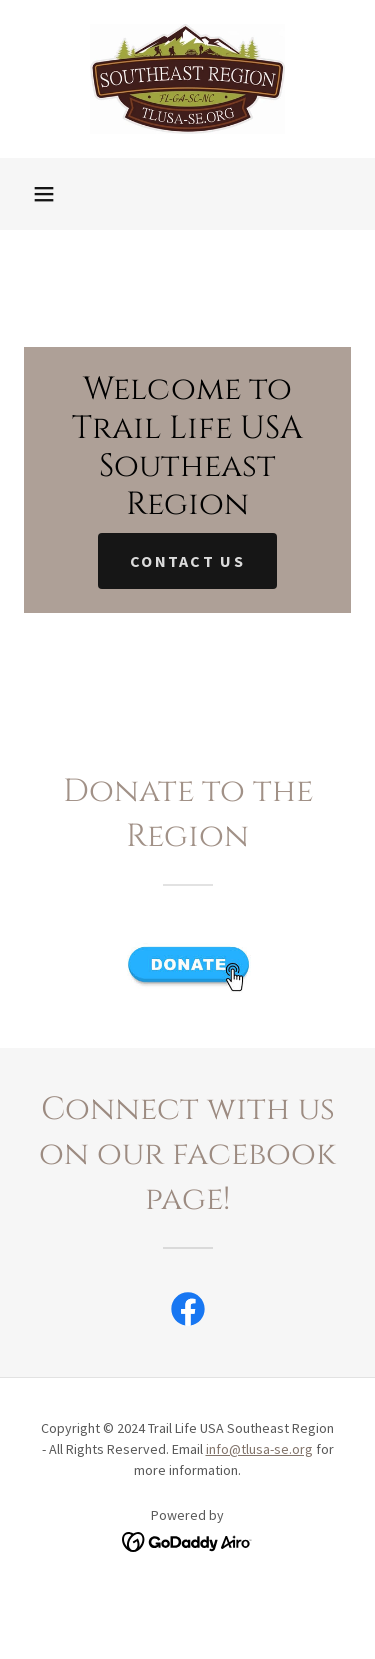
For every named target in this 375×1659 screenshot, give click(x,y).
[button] (44, 194)
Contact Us (187, 561)
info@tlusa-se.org (259, 1449)
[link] (188, 79)
